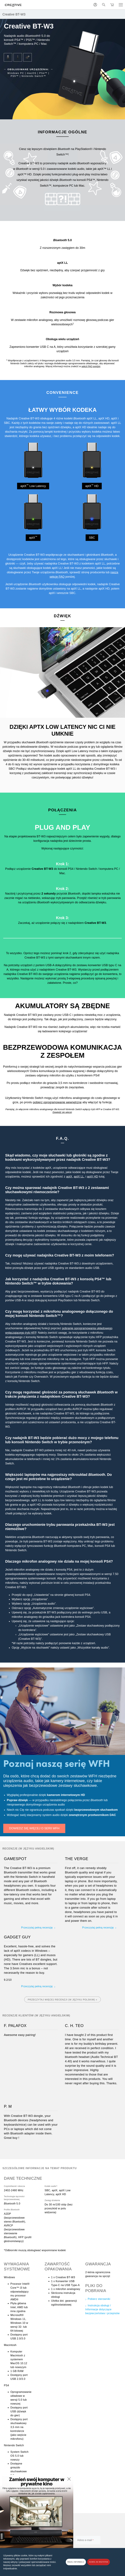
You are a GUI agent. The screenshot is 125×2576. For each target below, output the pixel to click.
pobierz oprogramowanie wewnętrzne (57, 1102)
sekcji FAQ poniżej (91, 366)
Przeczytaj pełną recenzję (37, 1927)
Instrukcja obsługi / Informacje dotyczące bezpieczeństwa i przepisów (102, 2309)
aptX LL (79, 1176)
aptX (69, 1176)
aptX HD (92, 1176)
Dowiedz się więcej (62, 1112)
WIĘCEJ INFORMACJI (75, 2562)
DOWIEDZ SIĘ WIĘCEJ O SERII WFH (34, 1828)
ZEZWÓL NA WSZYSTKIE (98, 2562)
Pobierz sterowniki (99, 2299)
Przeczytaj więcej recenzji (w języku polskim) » (62, 1999)
